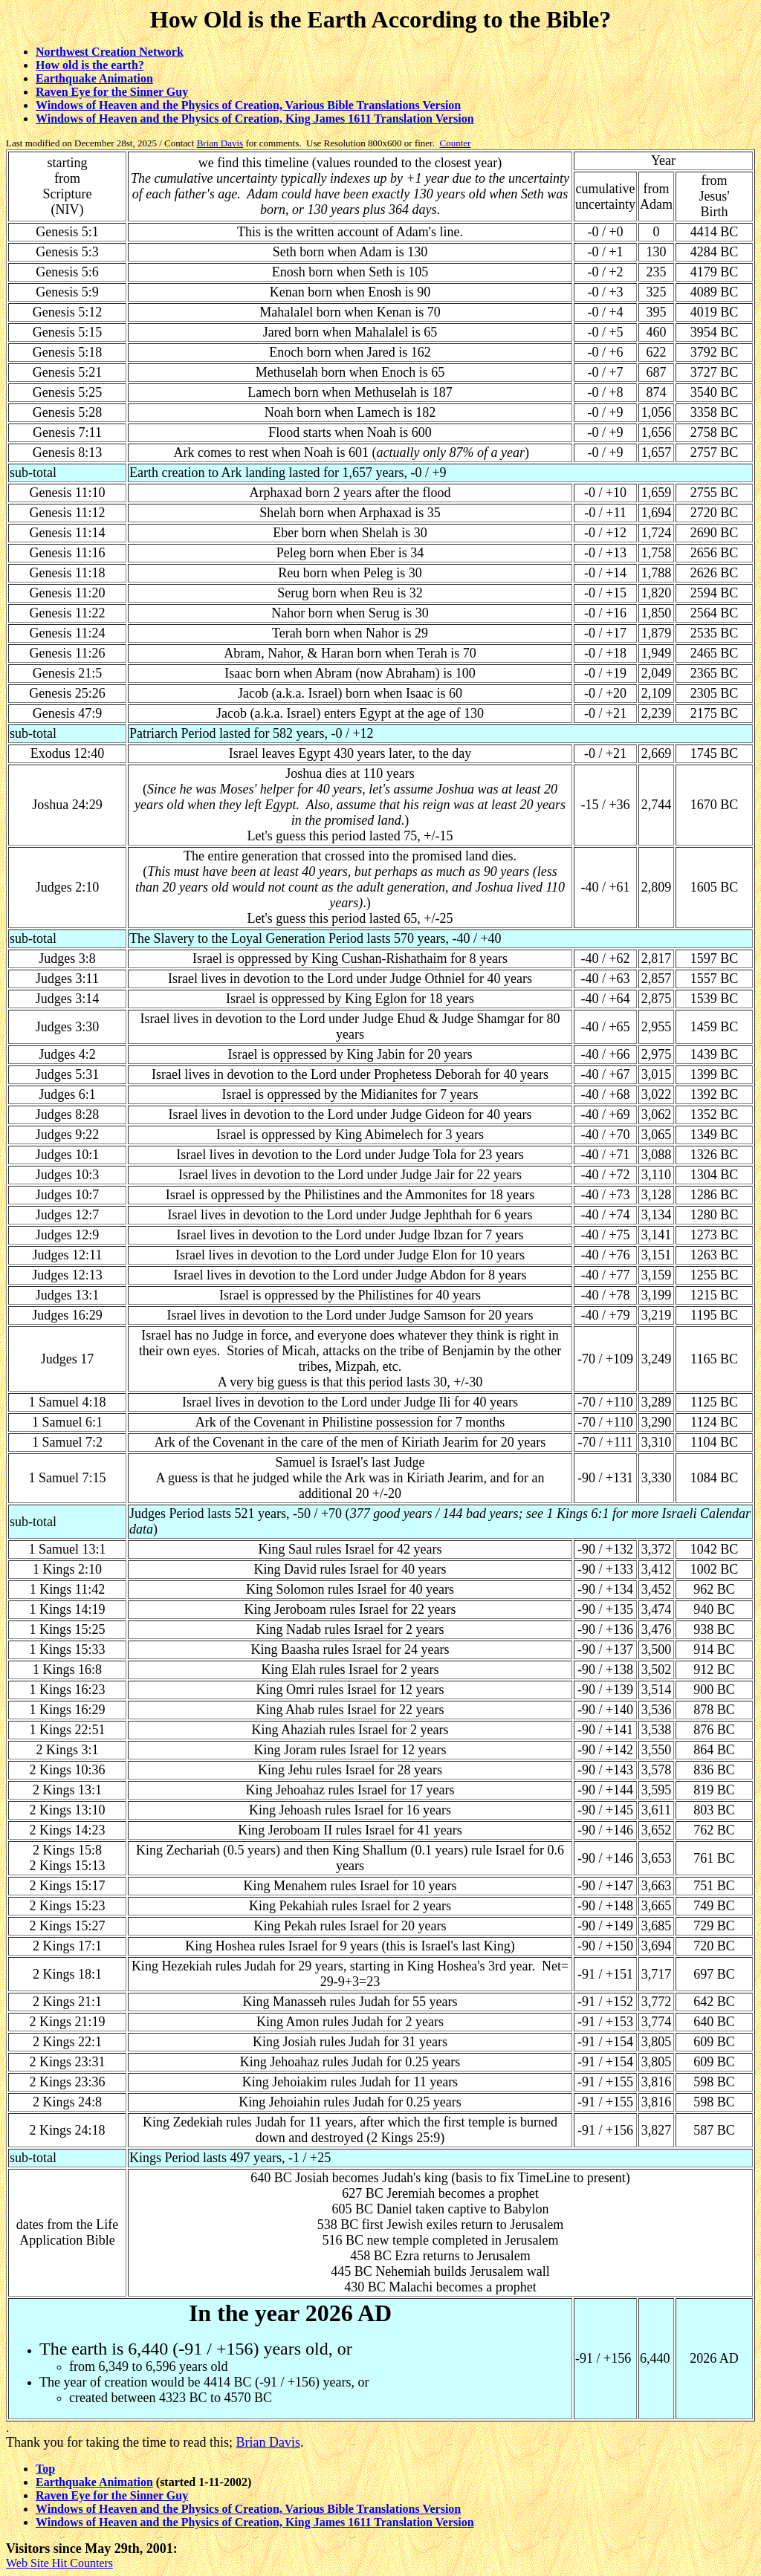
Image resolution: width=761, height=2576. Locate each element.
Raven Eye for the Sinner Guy (112, 91)
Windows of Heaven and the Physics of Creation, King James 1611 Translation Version (255, 118)
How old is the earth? (90, 65)
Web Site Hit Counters (59, 2563)
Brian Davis (220, 143)
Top (45, 2468)
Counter (454, 143)
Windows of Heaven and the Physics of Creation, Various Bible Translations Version (248, 105)
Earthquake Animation (94, 78)
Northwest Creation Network (110, 51)
